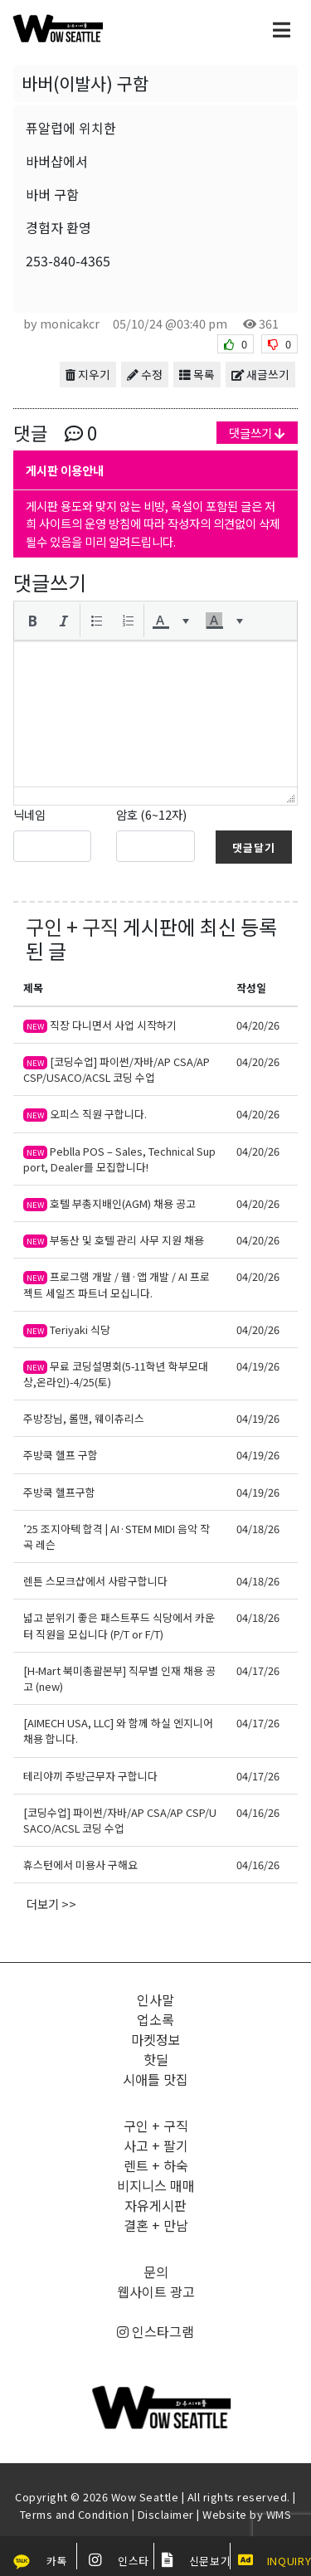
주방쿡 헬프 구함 (60, 1455)
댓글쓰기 (257, 432)
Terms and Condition (74, 2514)
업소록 (155, 2019)
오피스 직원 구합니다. (85, 1114)
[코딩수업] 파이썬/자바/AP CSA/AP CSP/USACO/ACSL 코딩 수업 (116, 1069)
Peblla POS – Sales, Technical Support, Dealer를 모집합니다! (119, 1159)
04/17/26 (257, 1670)
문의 (155, 2271)
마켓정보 (156, 2039)
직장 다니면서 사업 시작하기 (100, 1025)
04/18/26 (257, 1528)
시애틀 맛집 (155, 2079)
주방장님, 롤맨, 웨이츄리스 (83, 1418)
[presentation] (32, 620)
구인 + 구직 (72, 926)
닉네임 (29, 814)
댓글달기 (253, 847)
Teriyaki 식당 (66, 1329)
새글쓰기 (260, 374)
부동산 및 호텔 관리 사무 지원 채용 (113, 1240)
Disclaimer (166, 2514)
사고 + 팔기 (156, 2145)
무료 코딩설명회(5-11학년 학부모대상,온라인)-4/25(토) (115, 1374)
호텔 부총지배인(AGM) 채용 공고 (109, 1203)
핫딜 (155, 2059)
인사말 (155, 1999)
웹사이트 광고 (156, 2291)
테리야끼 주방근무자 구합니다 (90, 1776)
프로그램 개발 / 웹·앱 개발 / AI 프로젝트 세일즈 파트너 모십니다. (116, 1284)
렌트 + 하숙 (156, 2165)
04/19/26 (257, 1366)
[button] (32, 620)
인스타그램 (155, 2331)
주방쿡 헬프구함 (59, 1492)
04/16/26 (257, 1812)
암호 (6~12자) (151, 814)
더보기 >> (51, 1903)
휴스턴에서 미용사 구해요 (80, 1864)
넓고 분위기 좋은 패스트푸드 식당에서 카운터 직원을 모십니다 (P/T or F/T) (119, 1625)
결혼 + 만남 (156, 2225)
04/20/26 (257, 1025)
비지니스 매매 (156, 2185)
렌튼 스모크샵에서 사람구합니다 (95, 1581)
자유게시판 (155, 2205)
